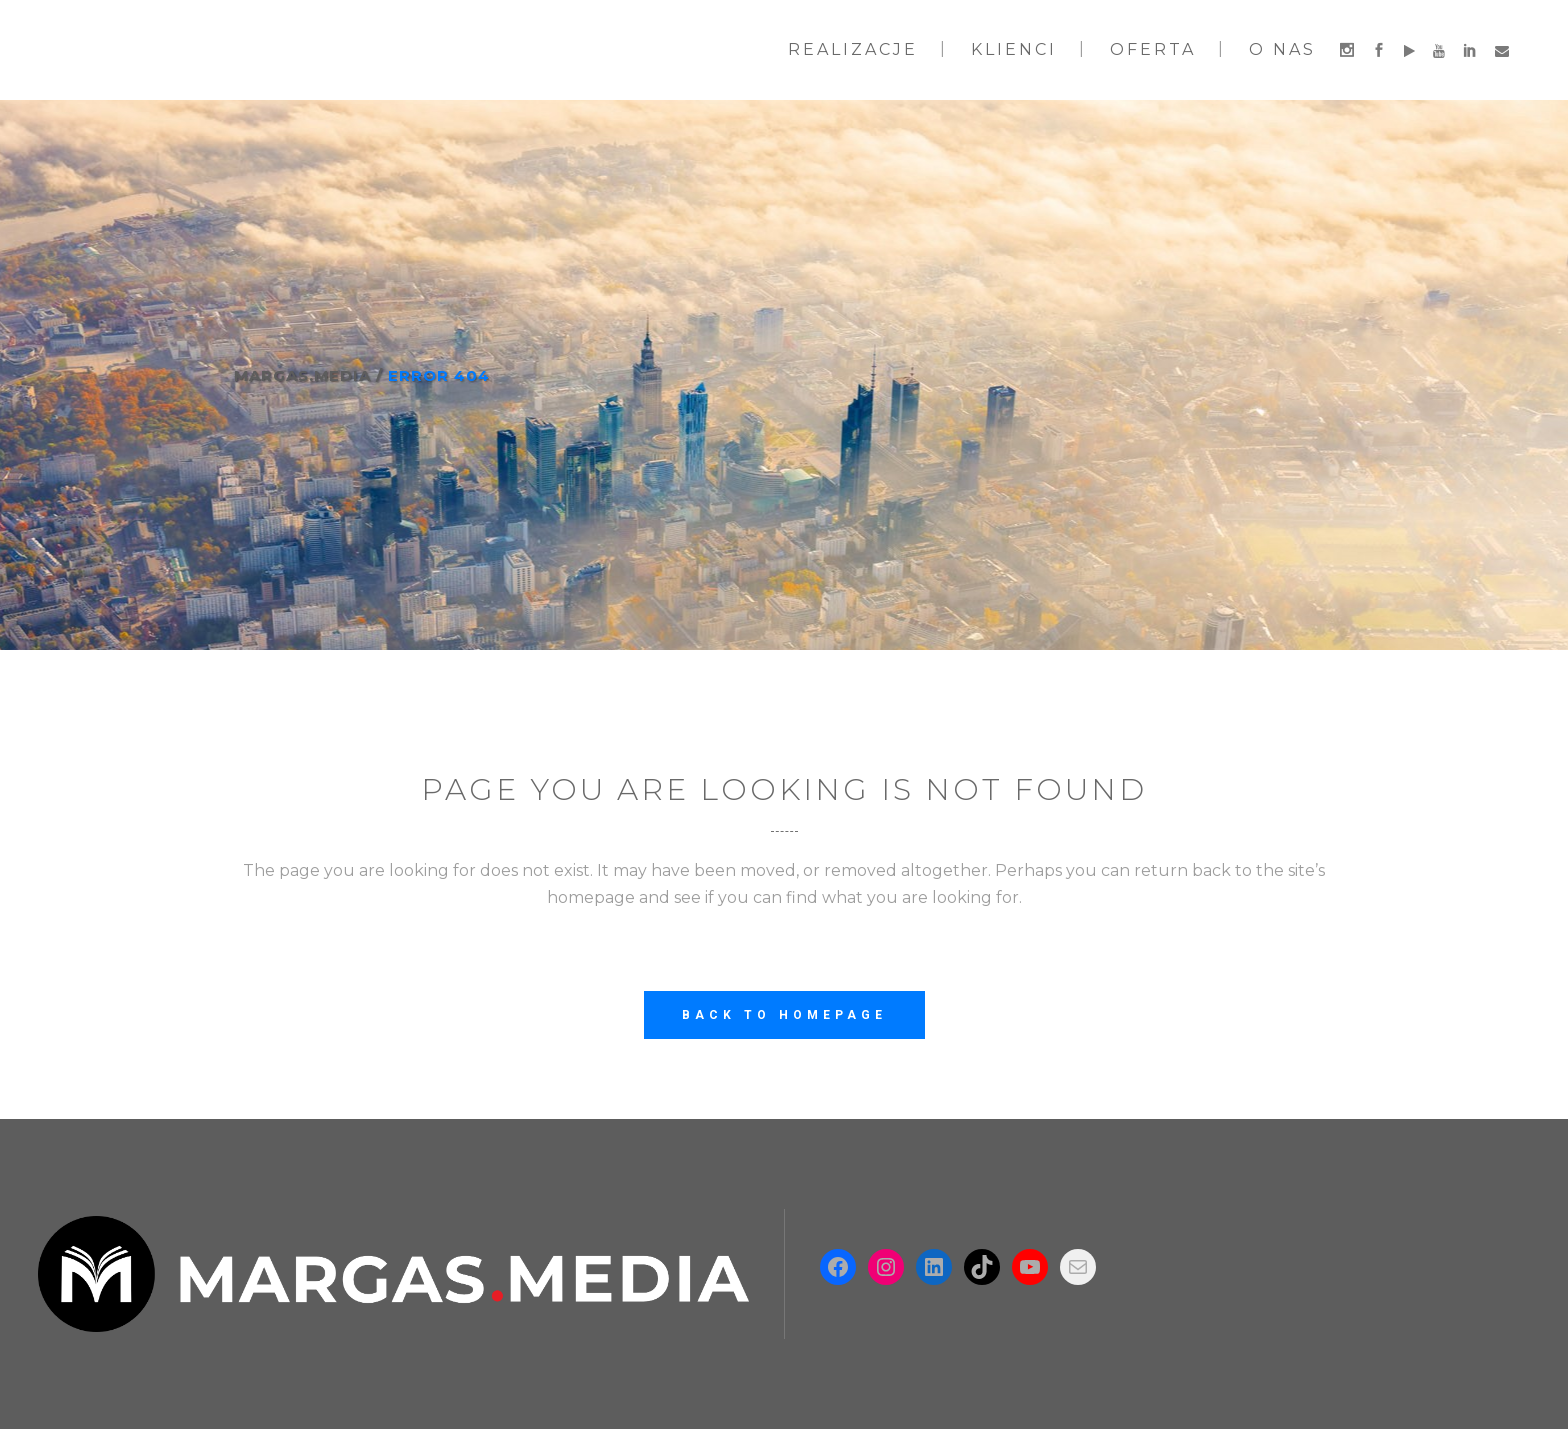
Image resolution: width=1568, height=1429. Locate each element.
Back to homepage (784, 1015)
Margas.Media (302, 375)
